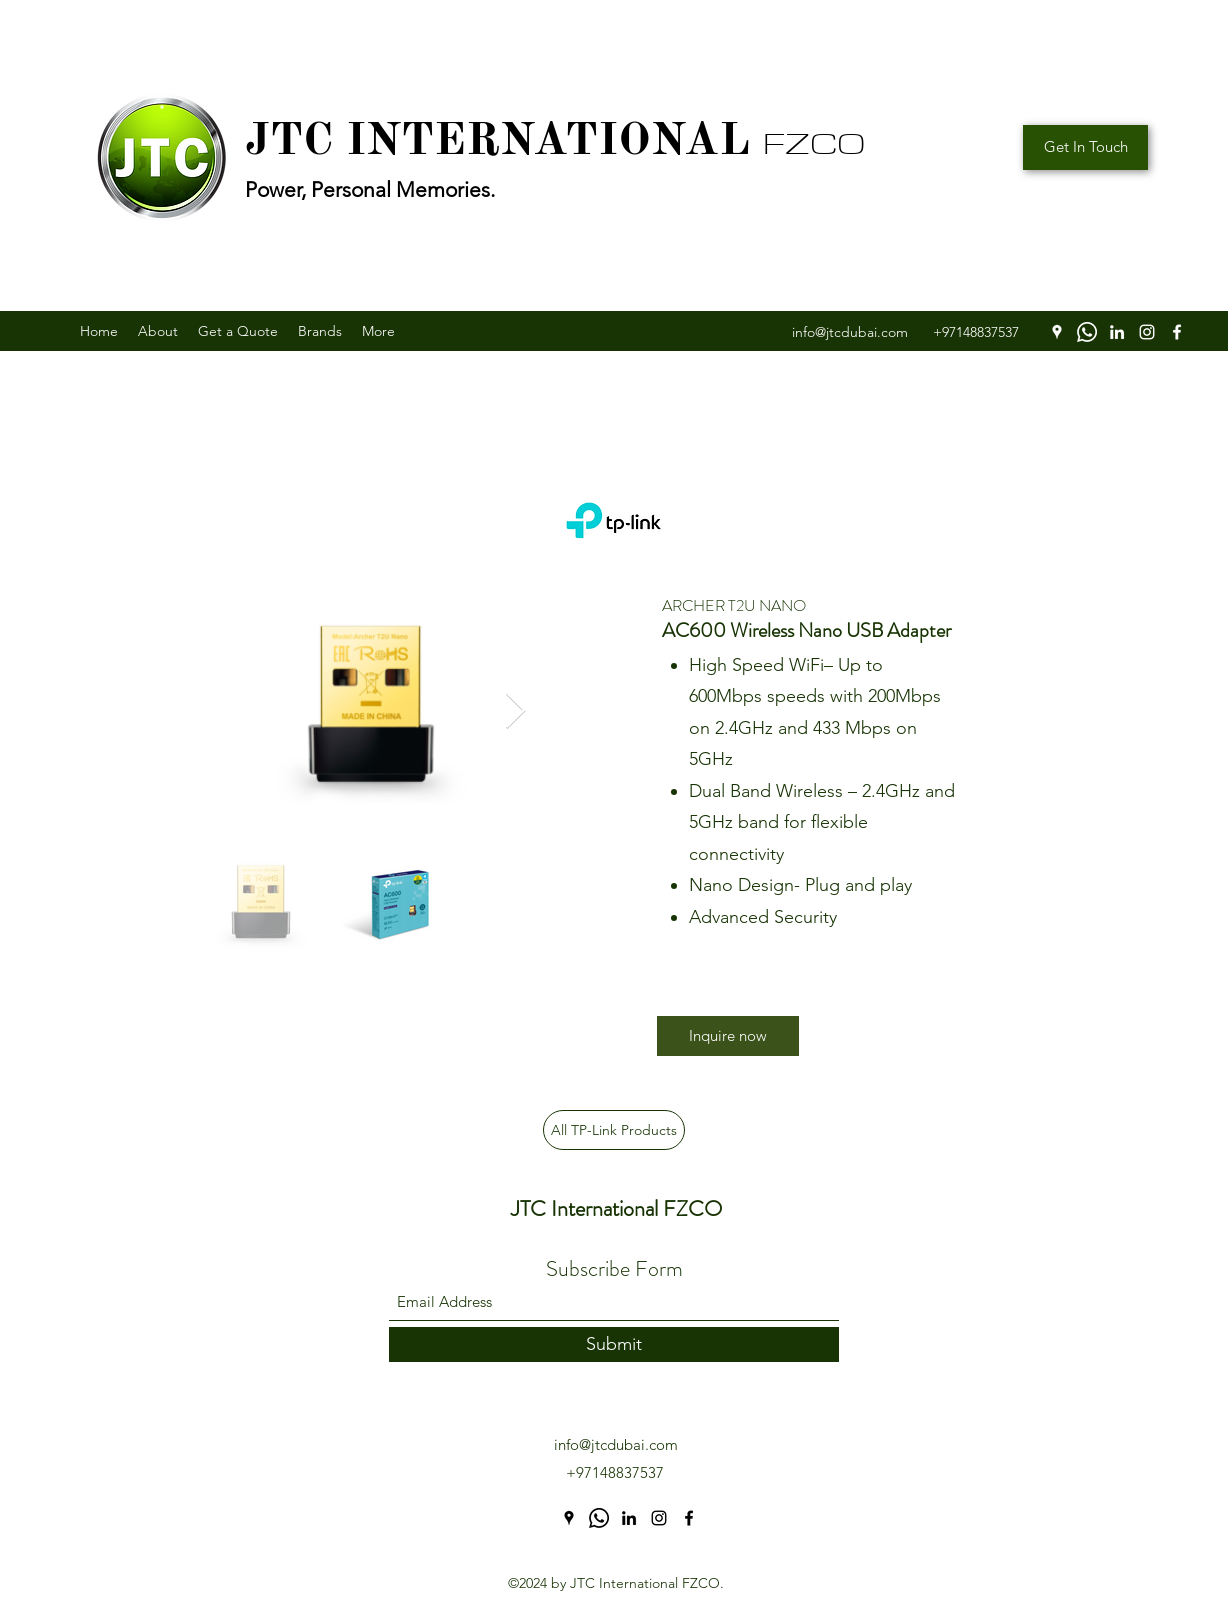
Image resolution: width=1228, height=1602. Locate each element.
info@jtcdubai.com (616, 1444)
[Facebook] (1177, 332)
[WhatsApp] (1087, 332)
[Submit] (614, 1344)
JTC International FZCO (616, 1208)
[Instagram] (1147, 332)
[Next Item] (515, 711)
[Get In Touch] (1085, 147)
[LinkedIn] (1117, 332)
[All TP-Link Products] (614, 1130)
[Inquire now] (728, 1036)
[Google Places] (1057, 332)
